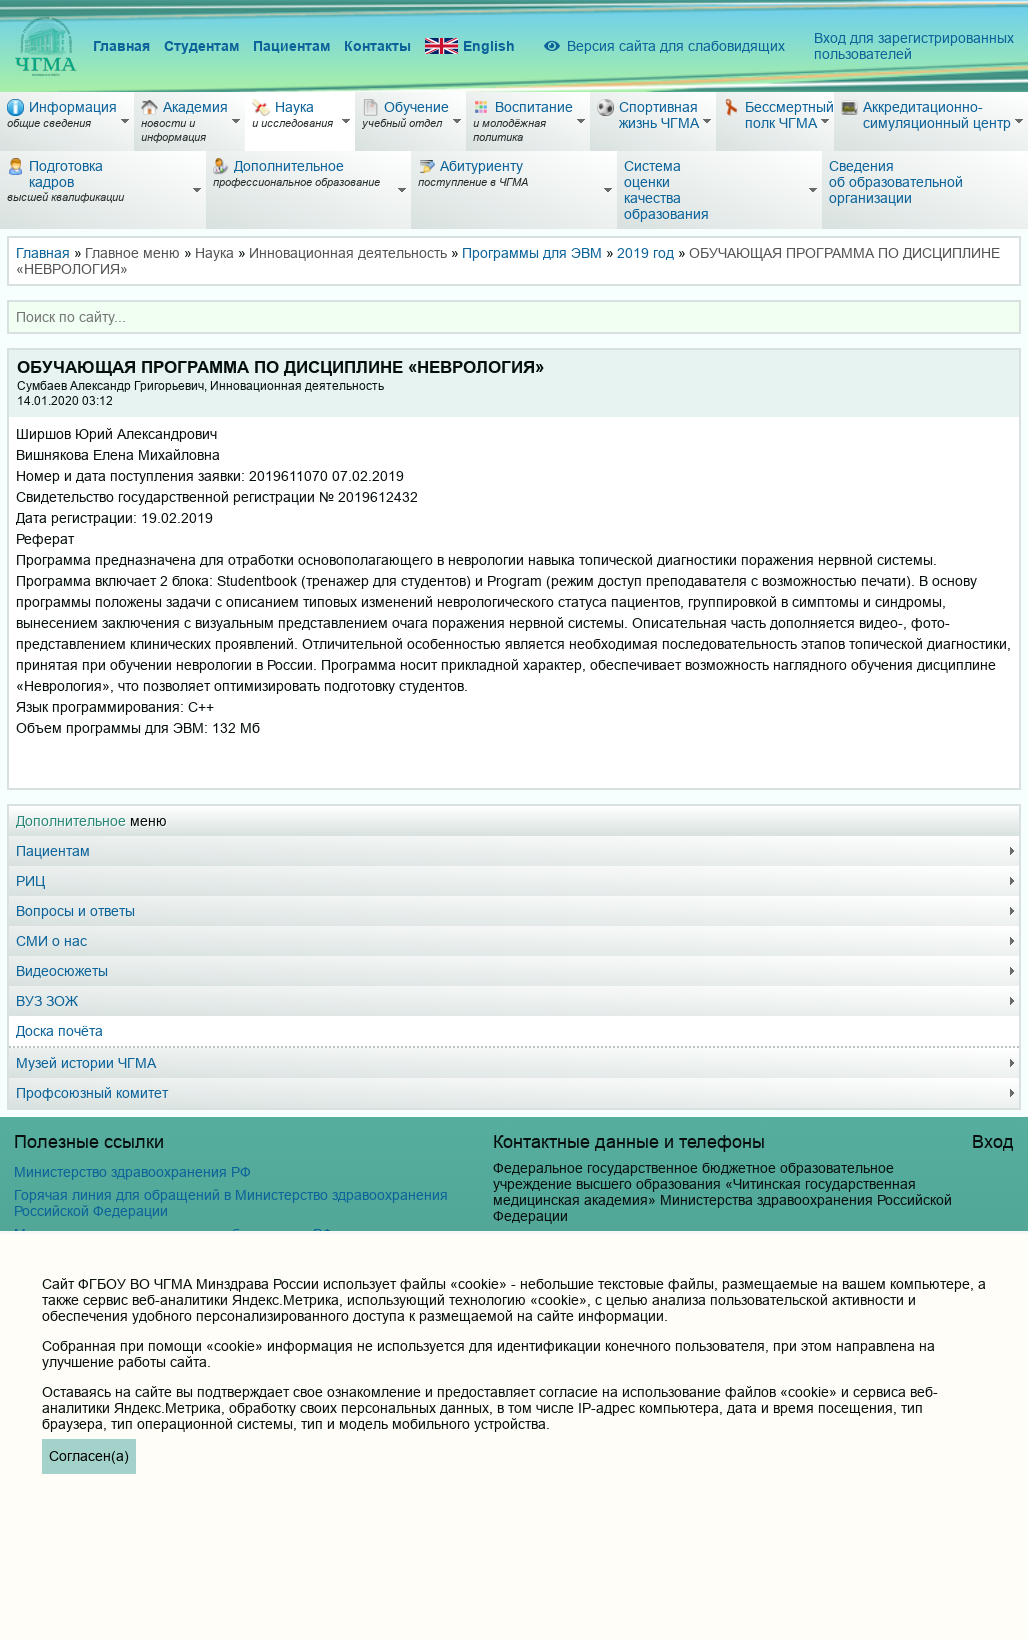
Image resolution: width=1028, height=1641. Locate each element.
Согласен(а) (89, 1456)
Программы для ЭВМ (532, 253)
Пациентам (291, 46)
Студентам (201, 46)
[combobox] (514, 317)
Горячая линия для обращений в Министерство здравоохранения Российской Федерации (231, 1203)
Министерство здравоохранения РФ (132, 1172)
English (470, 46)
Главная (121, 46)
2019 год (645, 253)
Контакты (377, 46)
